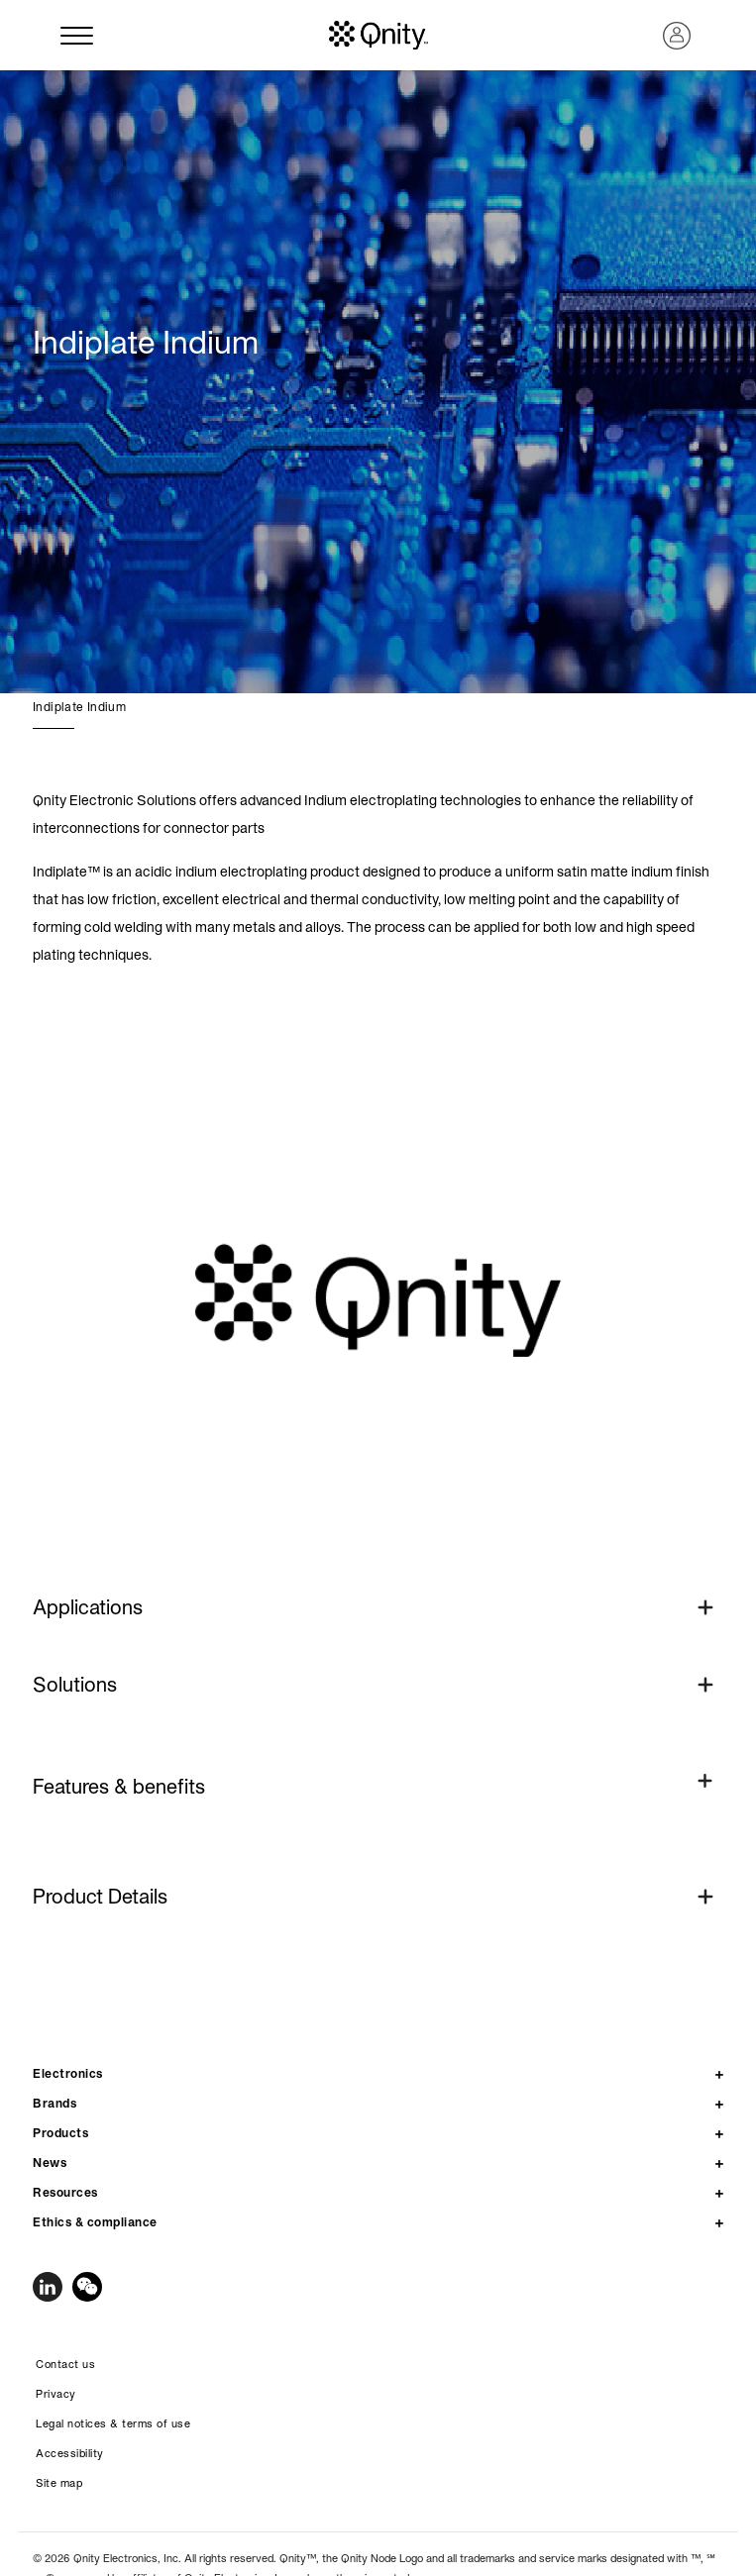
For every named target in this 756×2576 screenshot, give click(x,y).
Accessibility (70, 2453)
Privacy (56, 2394)
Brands (54, 2103)
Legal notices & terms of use (113, 2423)
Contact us (65, 2364)
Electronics (68, 2073)
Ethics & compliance (95, 2221)
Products (60, 2132)
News (49, 2162)
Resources (65, 2192)
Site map (59, 2483)
